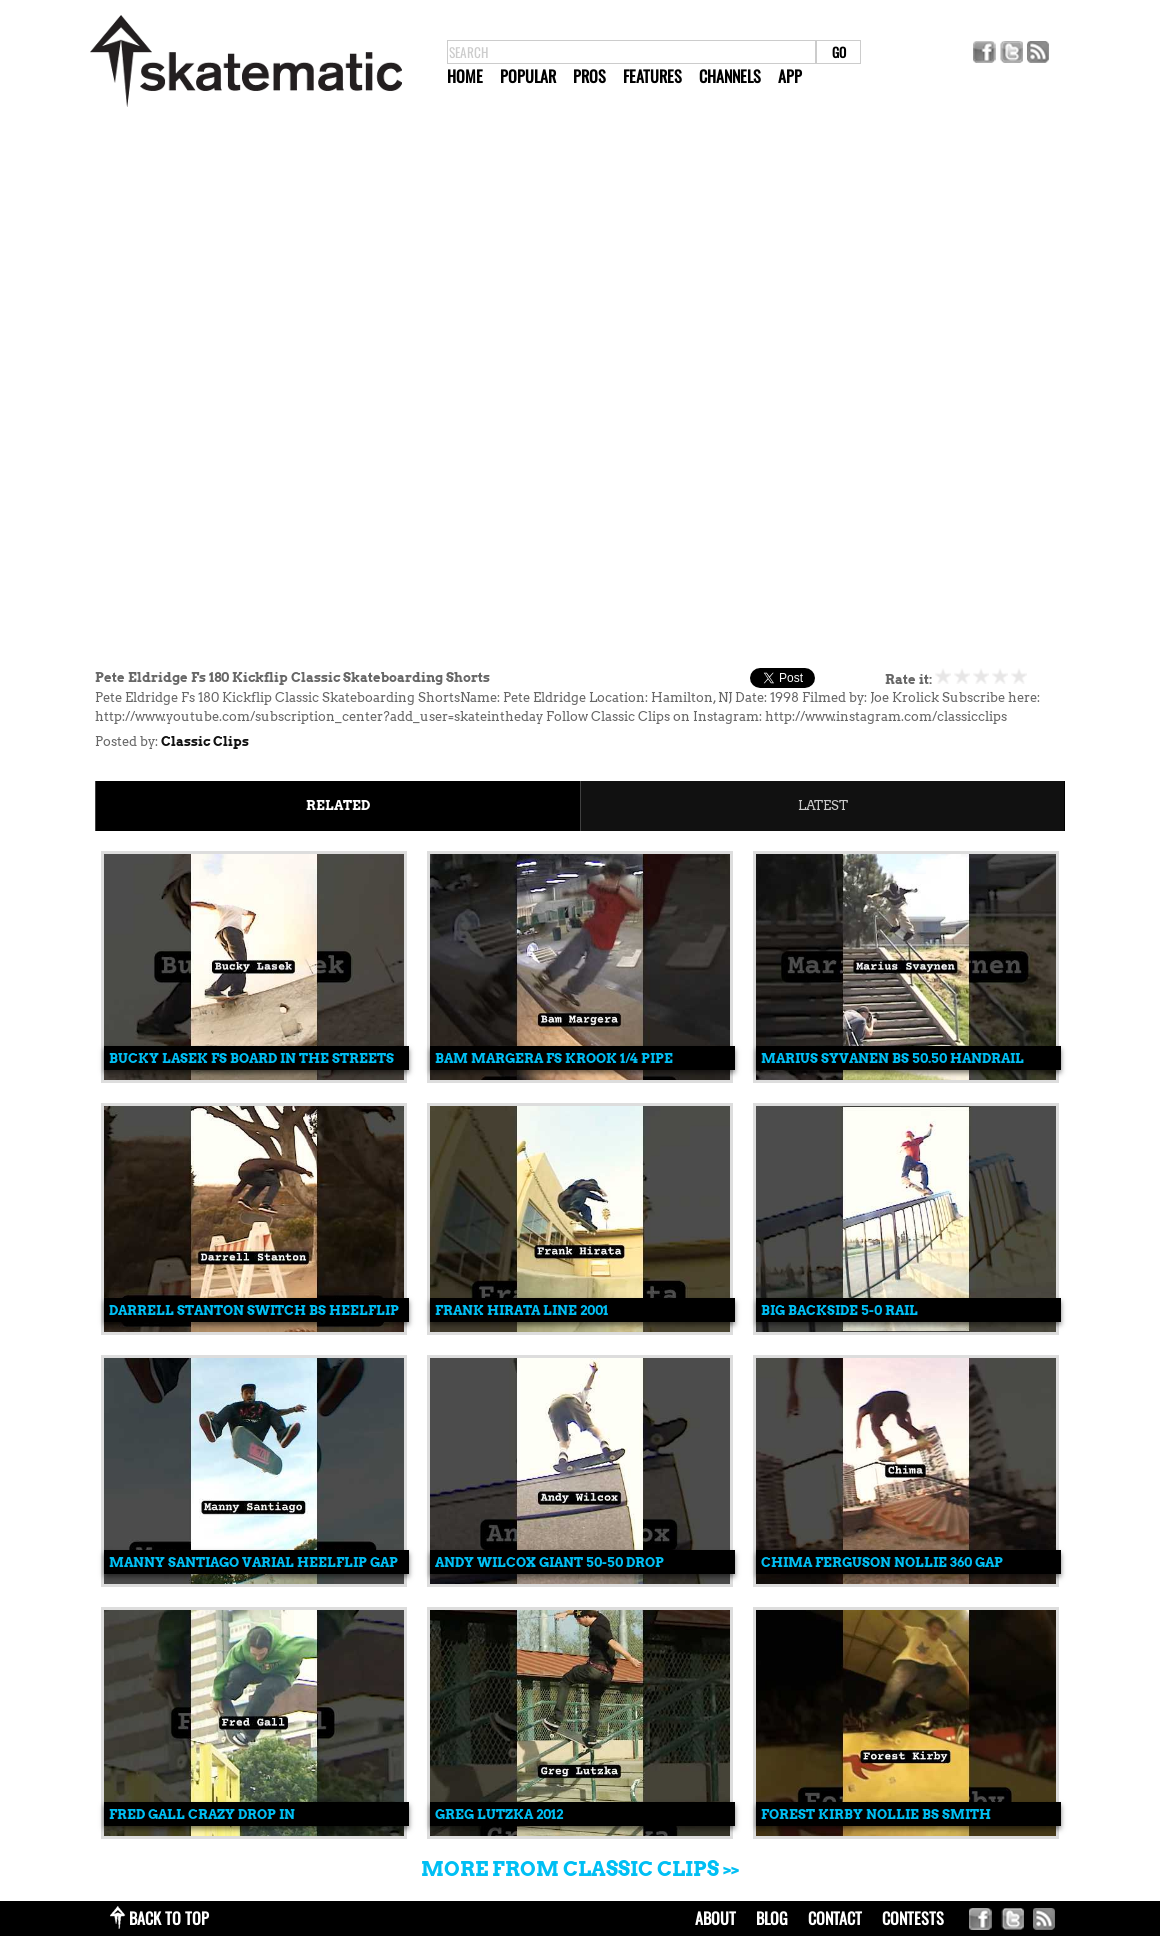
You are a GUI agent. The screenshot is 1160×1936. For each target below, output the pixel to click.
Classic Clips (205, 741)
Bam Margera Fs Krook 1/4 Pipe (554, 1058)
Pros (589, 76)
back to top (169, 1918)
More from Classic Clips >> (580, 1869)
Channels (730, 76)
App (790, 76)
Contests (913, 1918)
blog (772, 1918)
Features (652, 76)
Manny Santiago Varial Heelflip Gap (253, 1562)
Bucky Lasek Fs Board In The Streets (251, 1058)
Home (465, 76)
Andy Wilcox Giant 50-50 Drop (549, 1562)
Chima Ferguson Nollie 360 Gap (882, 1562)
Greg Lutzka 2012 (499, 1814)
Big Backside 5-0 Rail (839, 1310)
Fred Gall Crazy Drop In (202, 1814)
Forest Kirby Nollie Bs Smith (876, 1814)
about (715, 1918)
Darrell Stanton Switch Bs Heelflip (254, 1310)
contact (835, 1918)
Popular (528, 76)
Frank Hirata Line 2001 (521, 1310)
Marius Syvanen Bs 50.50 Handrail (892, 1058)
